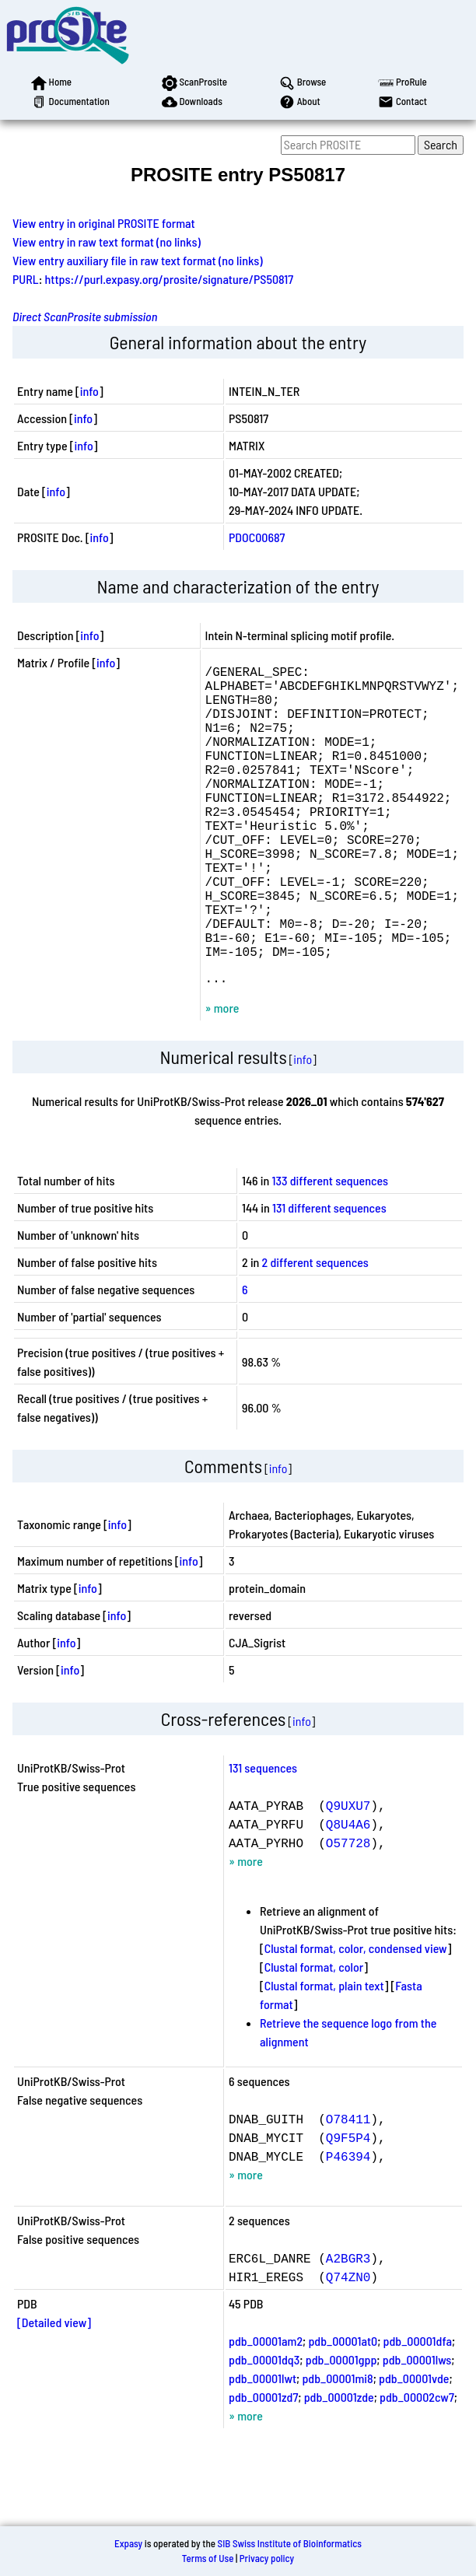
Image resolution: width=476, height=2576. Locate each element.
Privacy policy (267, 2558)
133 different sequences (330, 1248)
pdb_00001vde (414, 2446)
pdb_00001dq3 (264, 2427)
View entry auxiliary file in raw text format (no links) (137, 260)
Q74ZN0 (348, 2345)
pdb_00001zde (339, 2465)
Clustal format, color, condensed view (355, 2016)
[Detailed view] (54, 2390)
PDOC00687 (257, 537)
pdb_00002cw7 (417, 2465)
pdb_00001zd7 (263, 2465)
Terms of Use (208, 2558)
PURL (25, 278)
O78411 (348, 2187)
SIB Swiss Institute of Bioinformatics (290, 2543)
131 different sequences (329, 1276)
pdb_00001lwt (262, 2446)
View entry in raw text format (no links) (106, 241)
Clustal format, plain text (324, 2053)
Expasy (128, 2543)
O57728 (348, 1911)
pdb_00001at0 (342, 2409)
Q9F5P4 (348, 2205)
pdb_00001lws (417, 2427)
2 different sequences (315, 1330)
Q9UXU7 (348, 1873)
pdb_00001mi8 (337, 2446)
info (89, 390)
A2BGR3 (348, 2326)
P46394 (348, 2224)
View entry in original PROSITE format (103, 222)
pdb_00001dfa (418, 2409)
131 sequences (263, 1836)
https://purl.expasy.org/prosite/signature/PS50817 (169, 278)
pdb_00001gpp (341, 2427)
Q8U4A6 (348, 1892)
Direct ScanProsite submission (84, 316)
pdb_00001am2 (266, 2409)
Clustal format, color (314, 2035)
